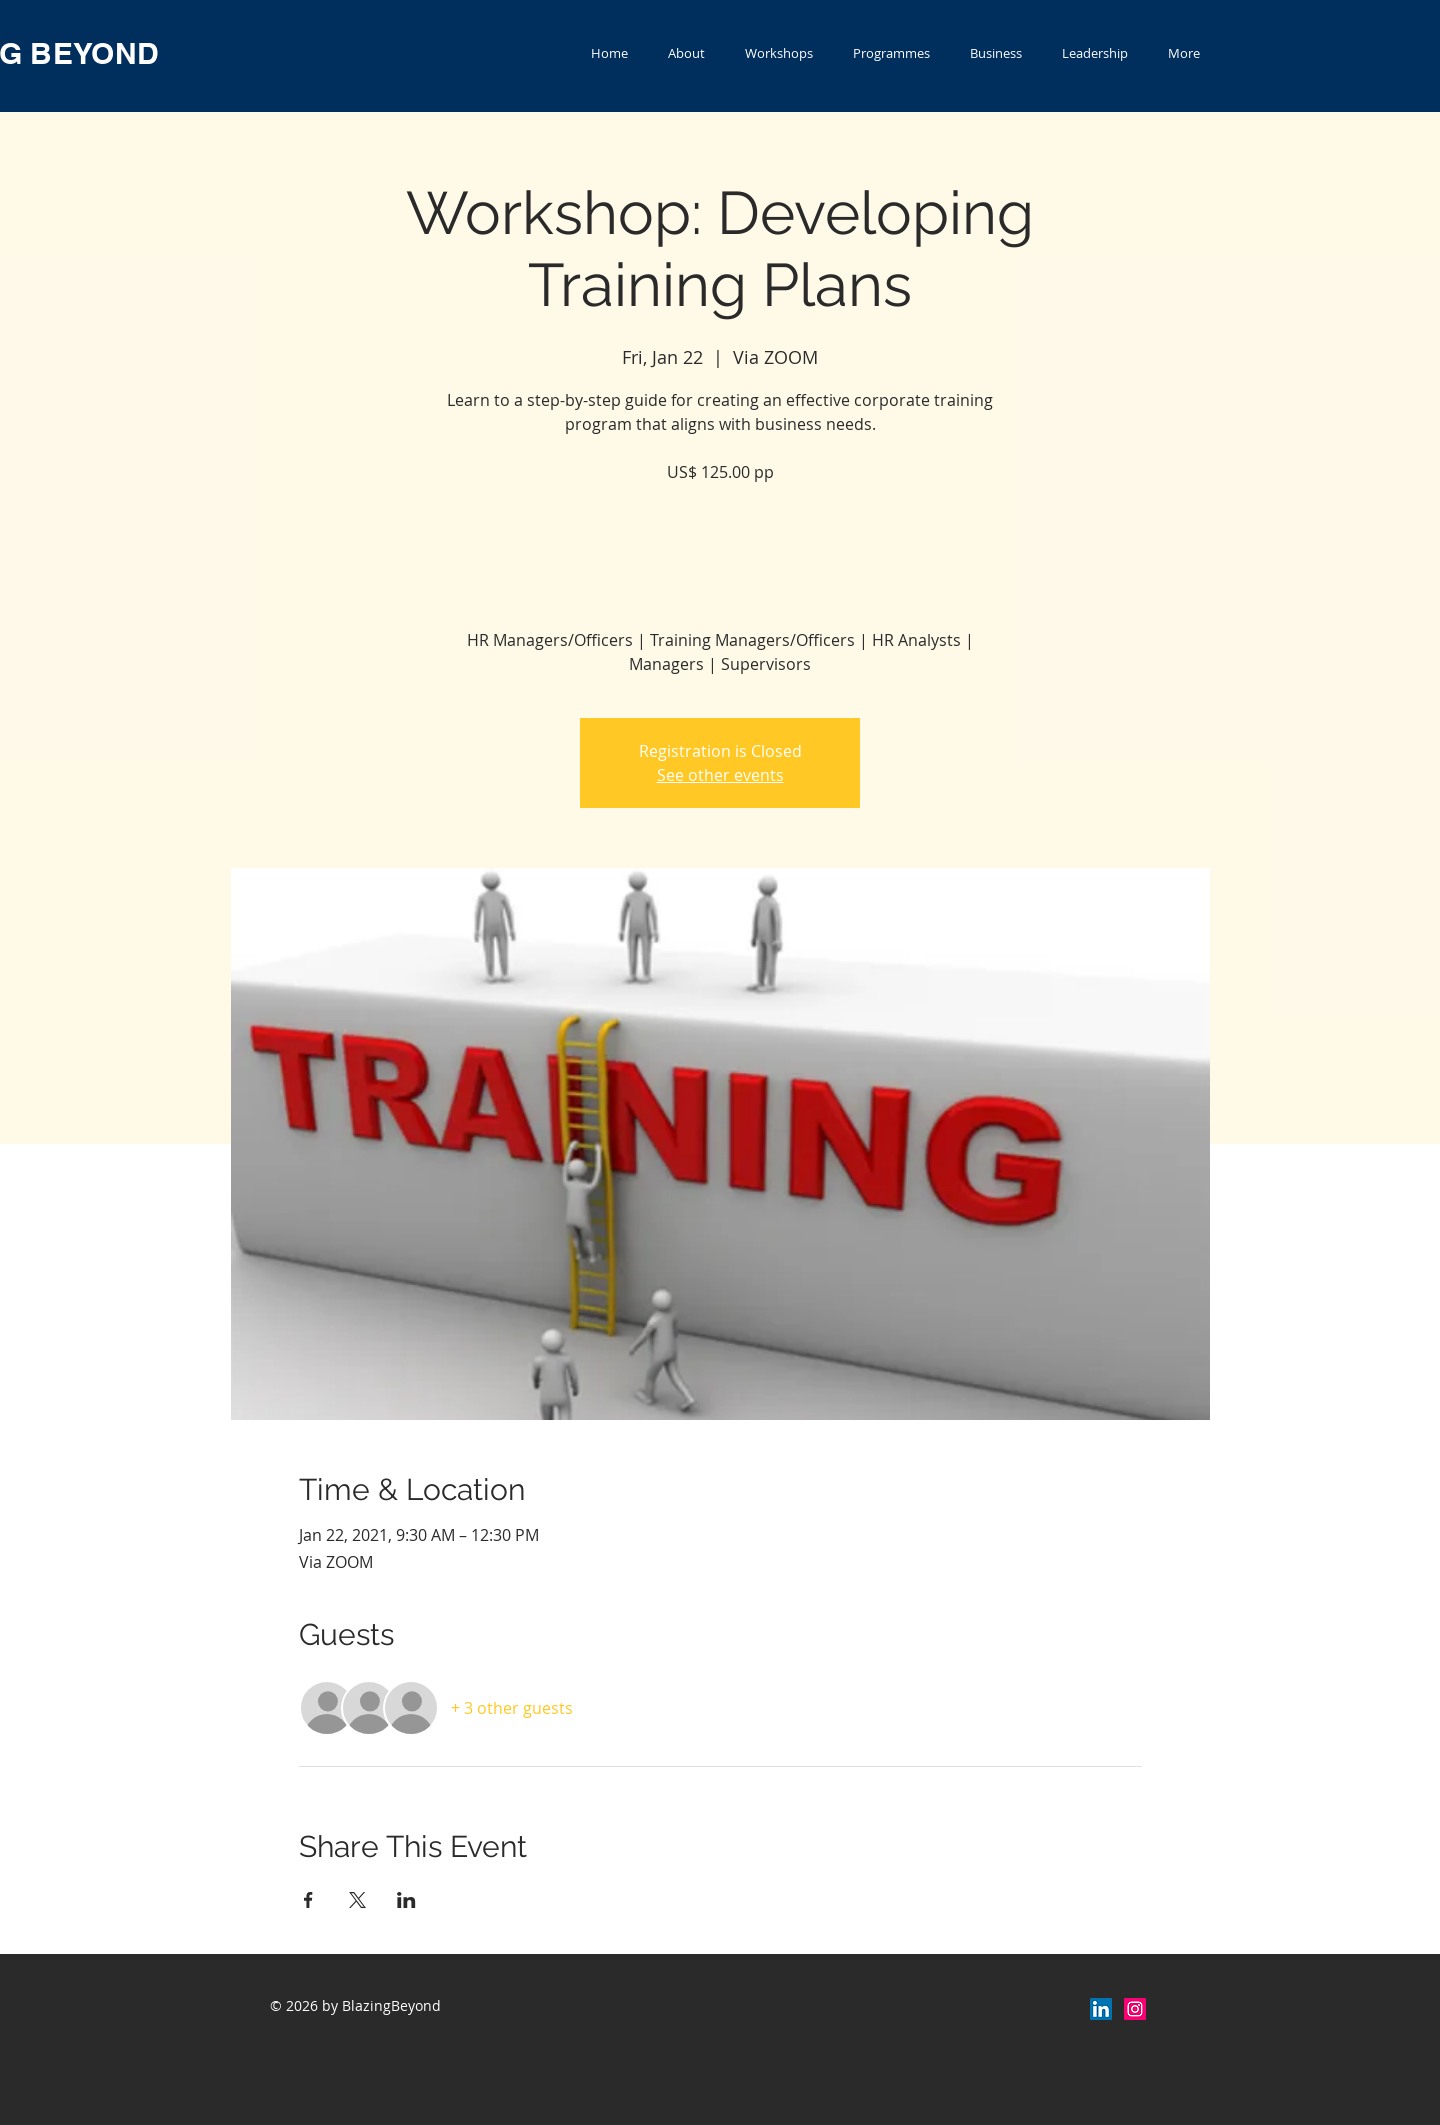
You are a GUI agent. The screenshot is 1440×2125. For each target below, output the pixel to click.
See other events (720, 775)
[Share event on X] (357, 1900)
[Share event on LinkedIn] (406, 1900)
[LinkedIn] (1101, 2009)
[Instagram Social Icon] (1135, 2009)
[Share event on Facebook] (308, 1900)
